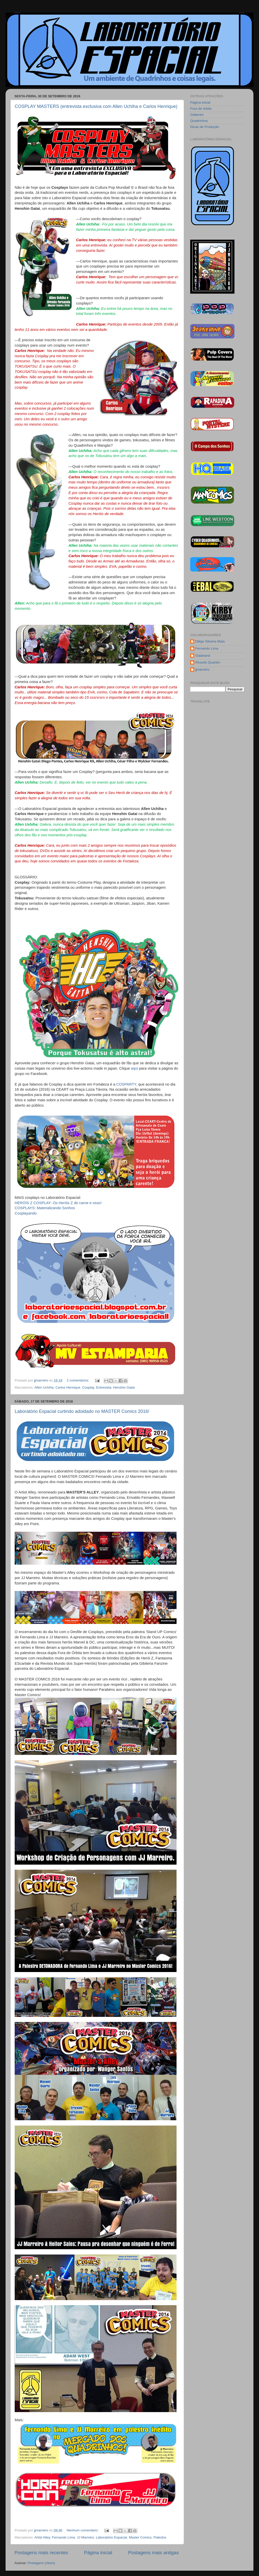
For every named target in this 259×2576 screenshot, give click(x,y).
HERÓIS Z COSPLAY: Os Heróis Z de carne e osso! (58, 1203)
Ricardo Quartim (207, 662)
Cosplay (88, 1387)
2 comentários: (78, 1380)
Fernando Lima (63, 2537)
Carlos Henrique (67, 1387)
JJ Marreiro (85, 2537)
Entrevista (103, 1387)
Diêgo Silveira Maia (210, 641)
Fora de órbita (200, 108)
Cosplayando (26, 1213)
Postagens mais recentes (41, 2552)
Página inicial (98, 2552)
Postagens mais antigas (153, 2552)
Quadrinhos (199, 121)
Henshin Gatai (124, 1387)
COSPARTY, (127, 1084)
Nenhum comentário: (83, 2530)
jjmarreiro (202, 669)
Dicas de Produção (204, 127)
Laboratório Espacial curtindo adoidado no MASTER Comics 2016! (82, 1411)
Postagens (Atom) (41, 2563)
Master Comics (140, 2537)
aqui (134, 1068)
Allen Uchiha (44, 1387)
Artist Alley (42, 2537)
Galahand (202, 655)
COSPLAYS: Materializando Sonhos (45, 1208)
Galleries (197, 115)
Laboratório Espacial (111, 2537)
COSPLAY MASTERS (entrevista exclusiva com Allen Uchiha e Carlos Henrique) (96, 106)
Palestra (160, 2537)
